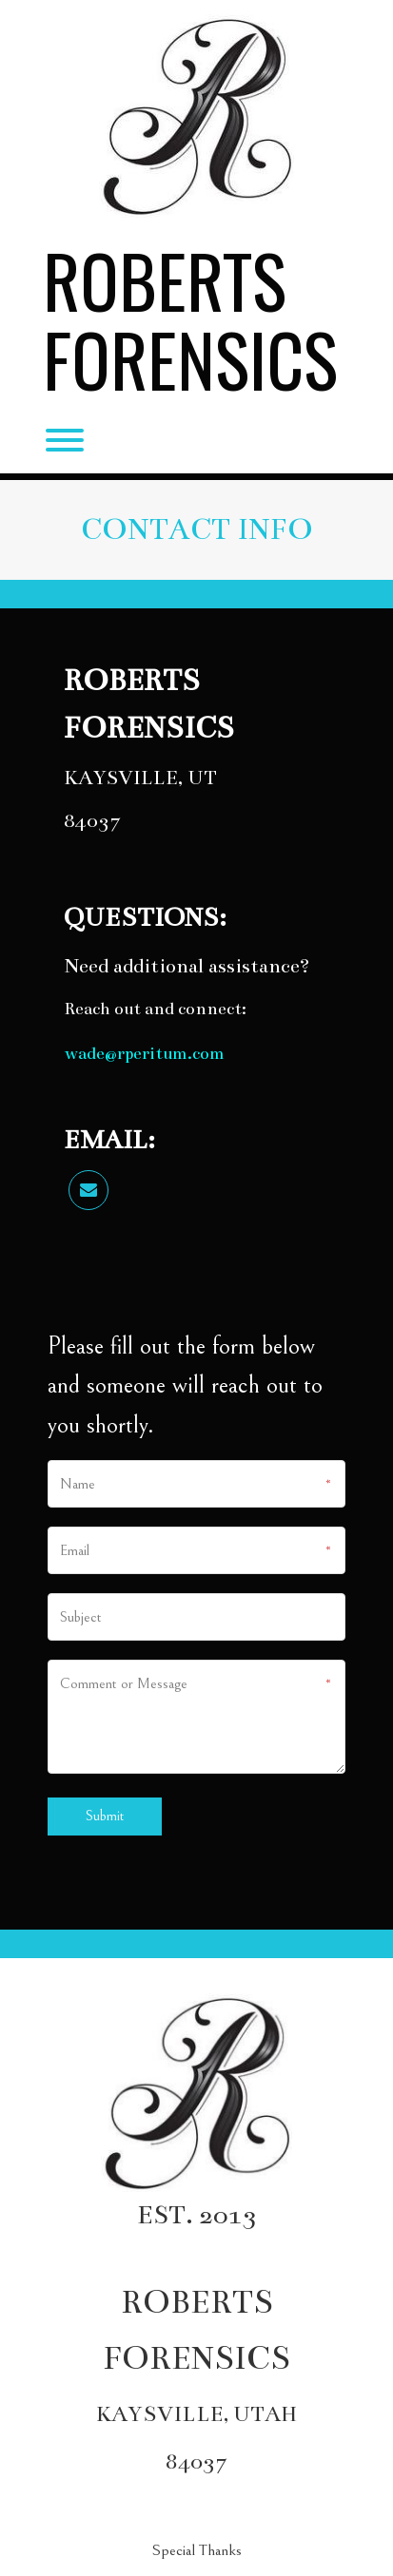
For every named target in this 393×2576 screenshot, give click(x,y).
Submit (105, 1816)
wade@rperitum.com (144, 1053)
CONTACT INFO (197, 529)
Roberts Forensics (190, 319)
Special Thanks (196, 2550)
